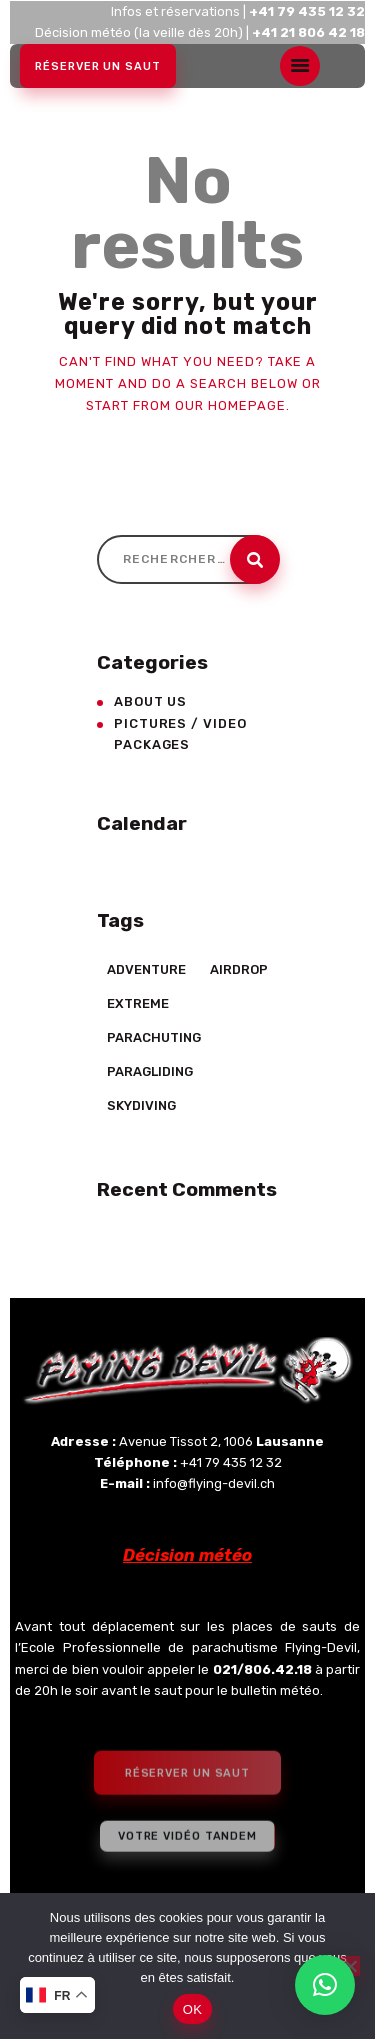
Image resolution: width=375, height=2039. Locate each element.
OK (192, 2009)
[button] (325, 1985)
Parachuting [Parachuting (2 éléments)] (154, 1037)
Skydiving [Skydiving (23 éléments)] (141, 1105)
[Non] (350, 1966)
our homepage (230, 405)
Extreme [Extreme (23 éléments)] (138, 1003)
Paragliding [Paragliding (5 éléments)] (150, 1071)
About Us (150, 701)
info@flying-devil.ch (214, 1483)
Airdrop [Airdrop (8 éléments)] (239, 969)
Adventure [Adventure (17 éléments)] (146, 969)
